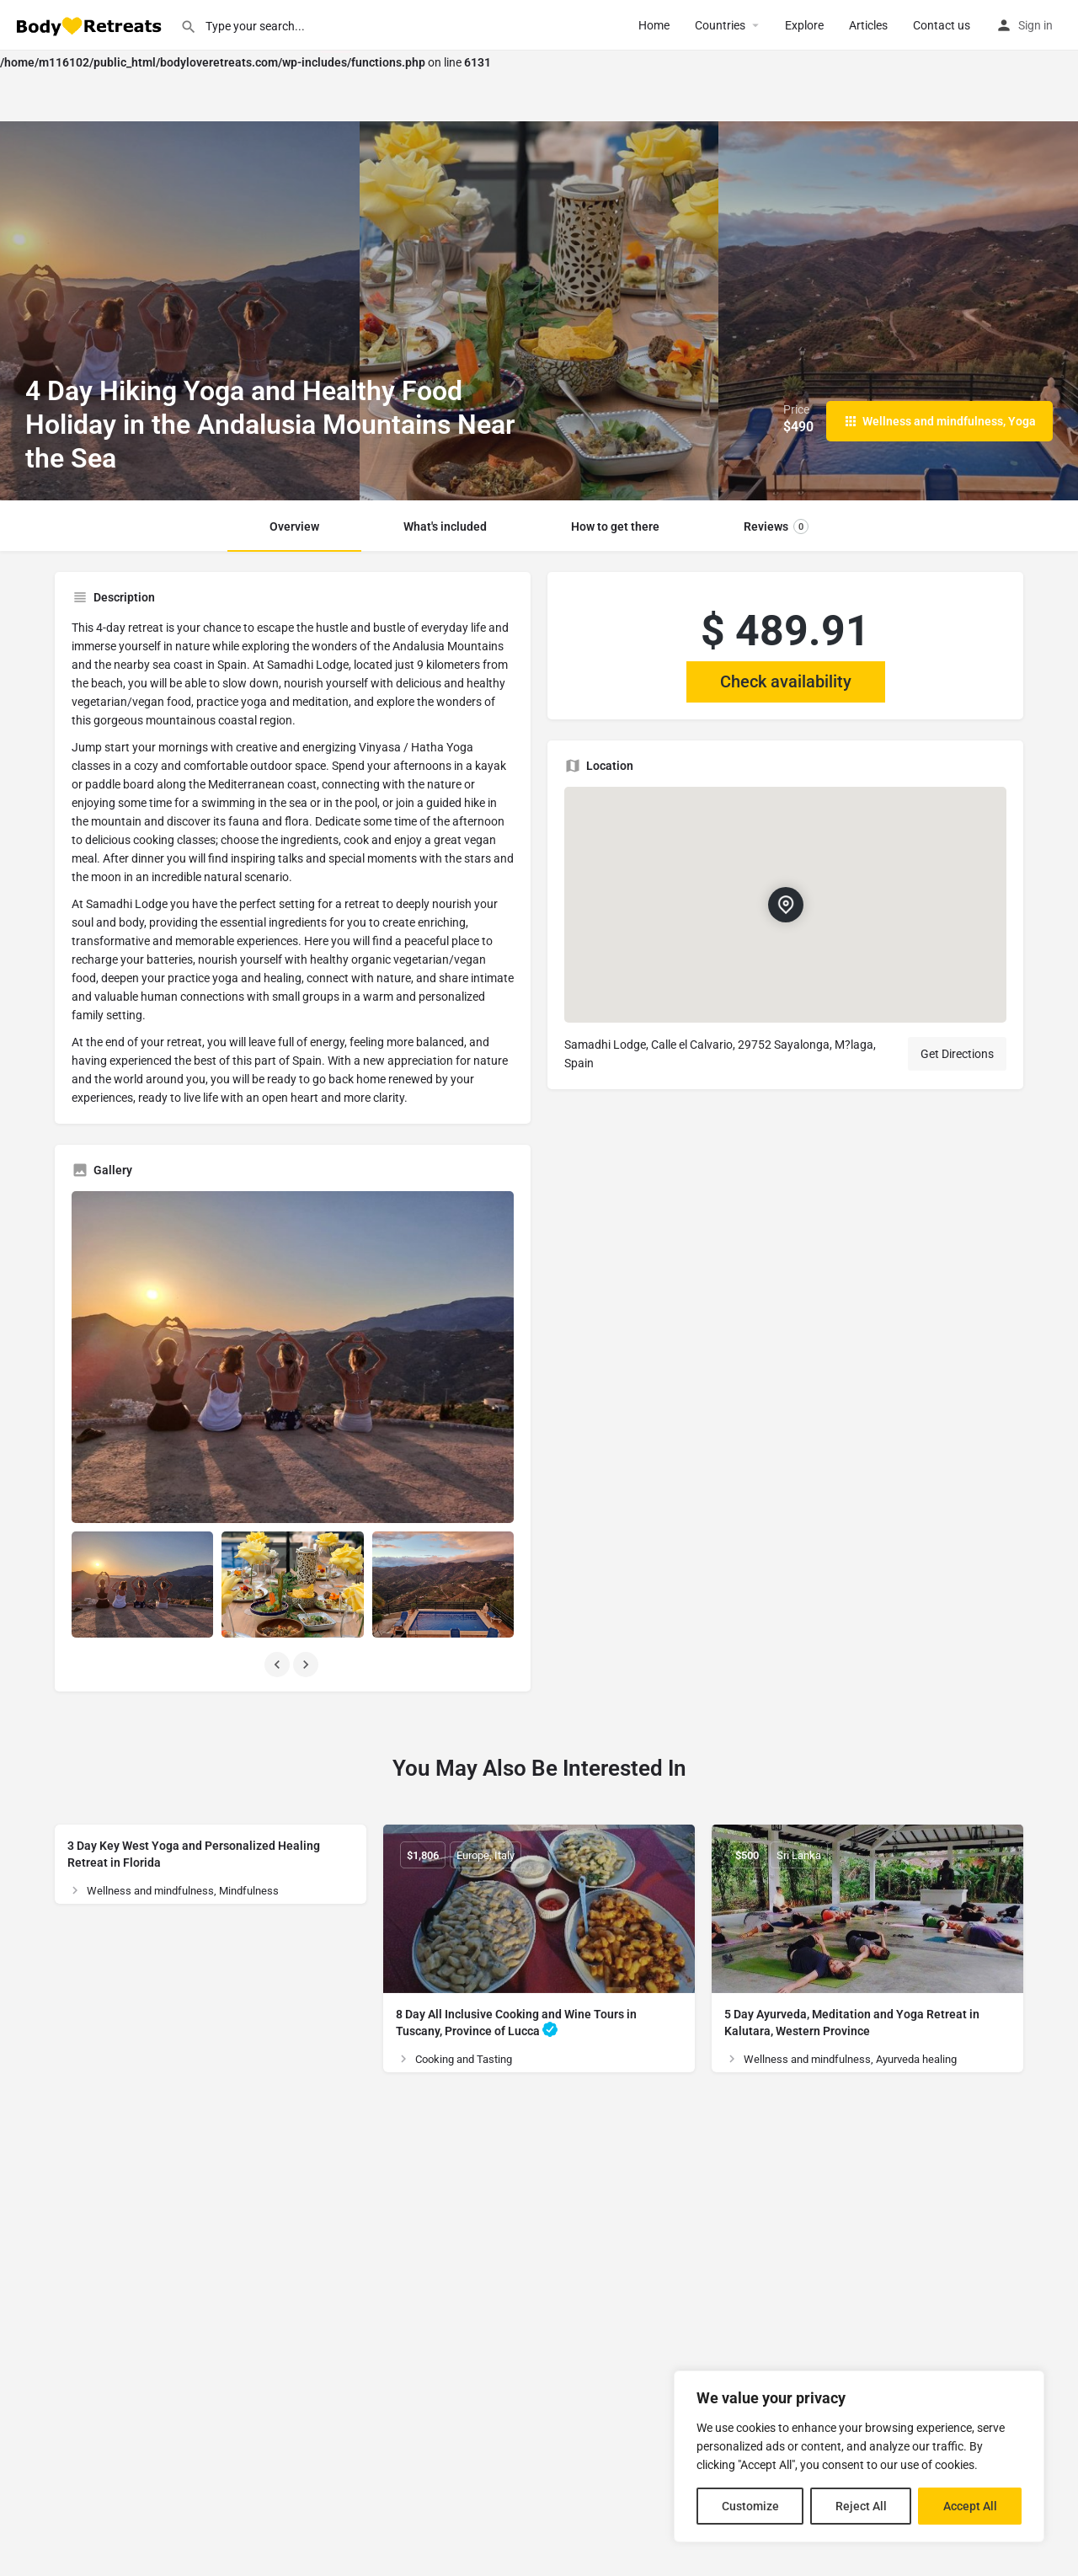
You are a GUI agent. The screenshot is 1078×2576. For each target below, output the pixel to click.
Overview (294, 526)
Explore (804, 25)
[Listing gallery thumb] (293, 1357)
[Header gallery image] (180, 310)
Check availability (785, 681)
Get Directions (957, 1054)
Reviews (776, 526)
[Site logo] (90, 24)
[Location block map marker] (785, 904)
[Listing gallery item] (142, 1584)
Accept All (970, 2506)
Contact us (941, 25)
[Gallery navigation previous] (278, 1664)
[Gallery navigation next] (307, 1664)
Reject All (861, 2506)
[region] (859, 2456)
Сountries (720, 25)
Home (654, 25)
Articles (868, 25)
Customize (750, 2506)
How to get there (615, 526)
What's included (445, 526)
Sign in (1035, 25)
